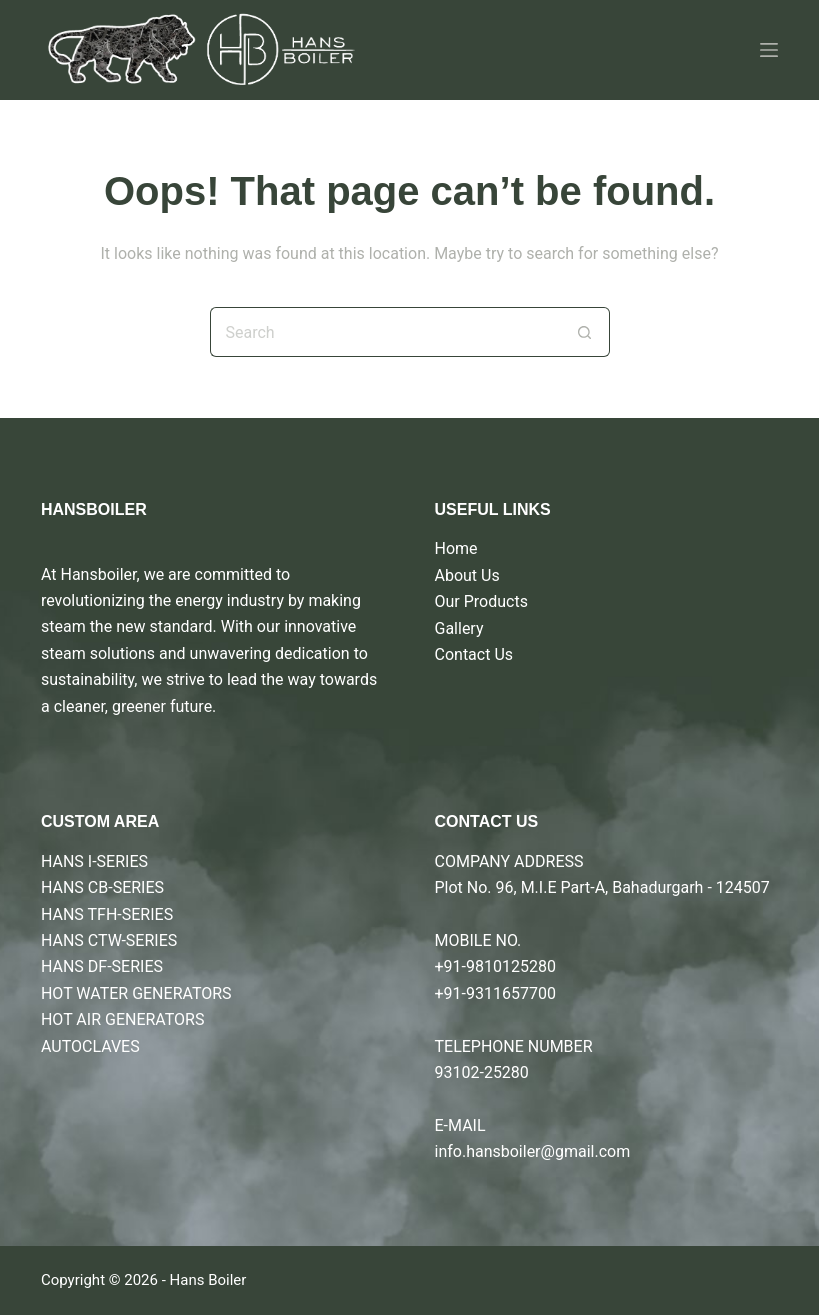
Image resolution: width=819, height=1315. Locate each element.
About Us (467, 575)
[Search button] (585, 332)
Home (456, 548)
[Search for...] (385, 332)
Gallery (459, 628)
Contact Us (474, 654)
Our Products (481, 601)
